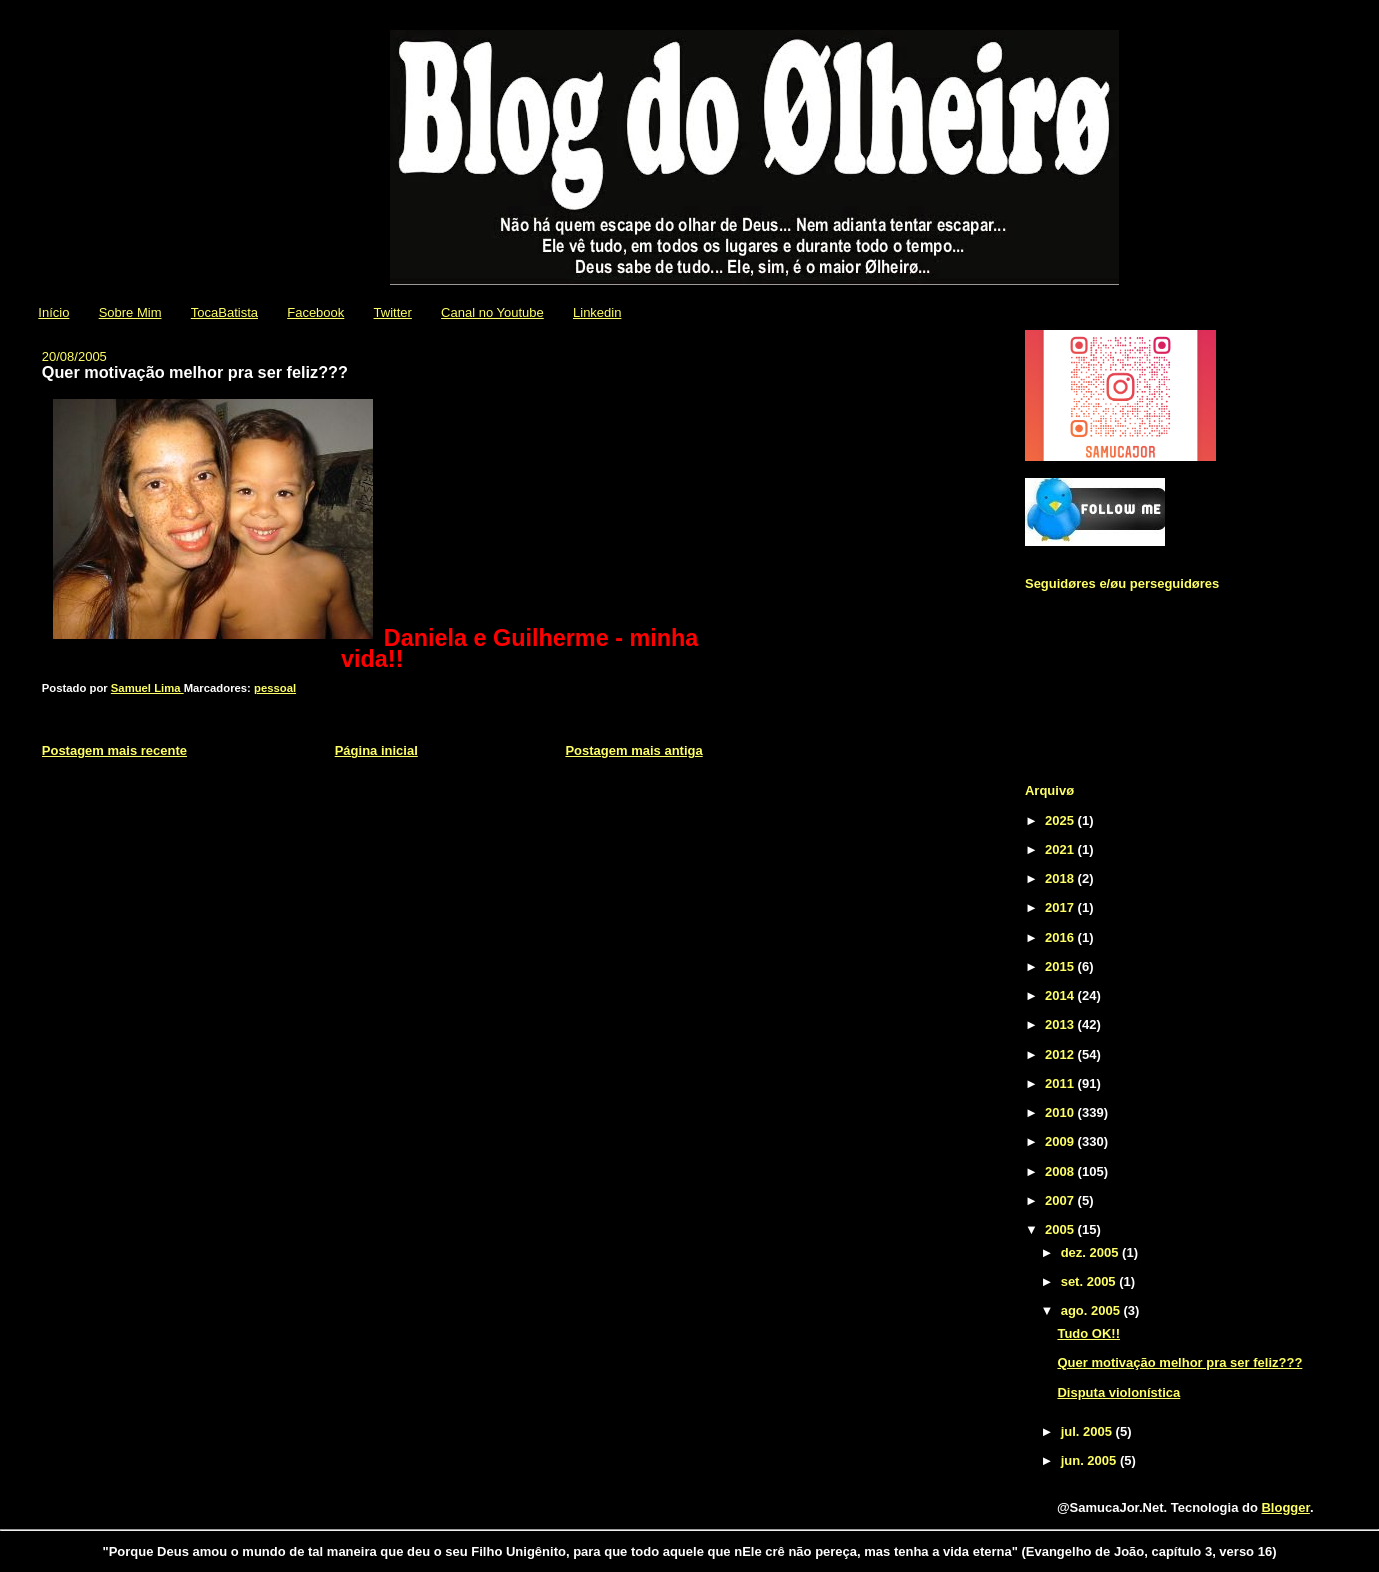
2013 (1061, 1024)
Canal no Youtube (492, 312)
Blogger (1285, 1507)
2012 (1061, 1054)
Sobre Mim (130, 312)
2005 (1061, 1229)
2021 (1061, 849)
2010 (1061, 1112)
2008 (1061, 1171)
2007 (1061, 1200)
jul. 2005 (1088, 1431)
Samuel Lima (147, 688)
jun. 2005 (1090, 1460)
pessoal (275, 688)
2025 (1061, 820)
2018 (1061, 878)
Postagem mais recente (114, 750)
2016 (1061, 937)
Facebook (315, 312)
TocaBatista (224, 312)
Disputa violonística (1118, 1392)
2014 (1061, 995)
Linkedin (597, 312)
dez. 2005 (1091, 1252)
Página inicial (376, 750)
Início (53, 312)
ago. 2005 (1092, 1310)
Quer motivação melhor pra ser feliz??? (1179, 1362)
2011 (1061, 1083)
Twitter (393, 312)
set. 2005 (1090, 1281)
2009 (1061, 1141)
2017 (1061, 907)
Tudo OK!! (1088, 1333)
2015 (1061, 966)
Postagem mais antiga (633, 750)
